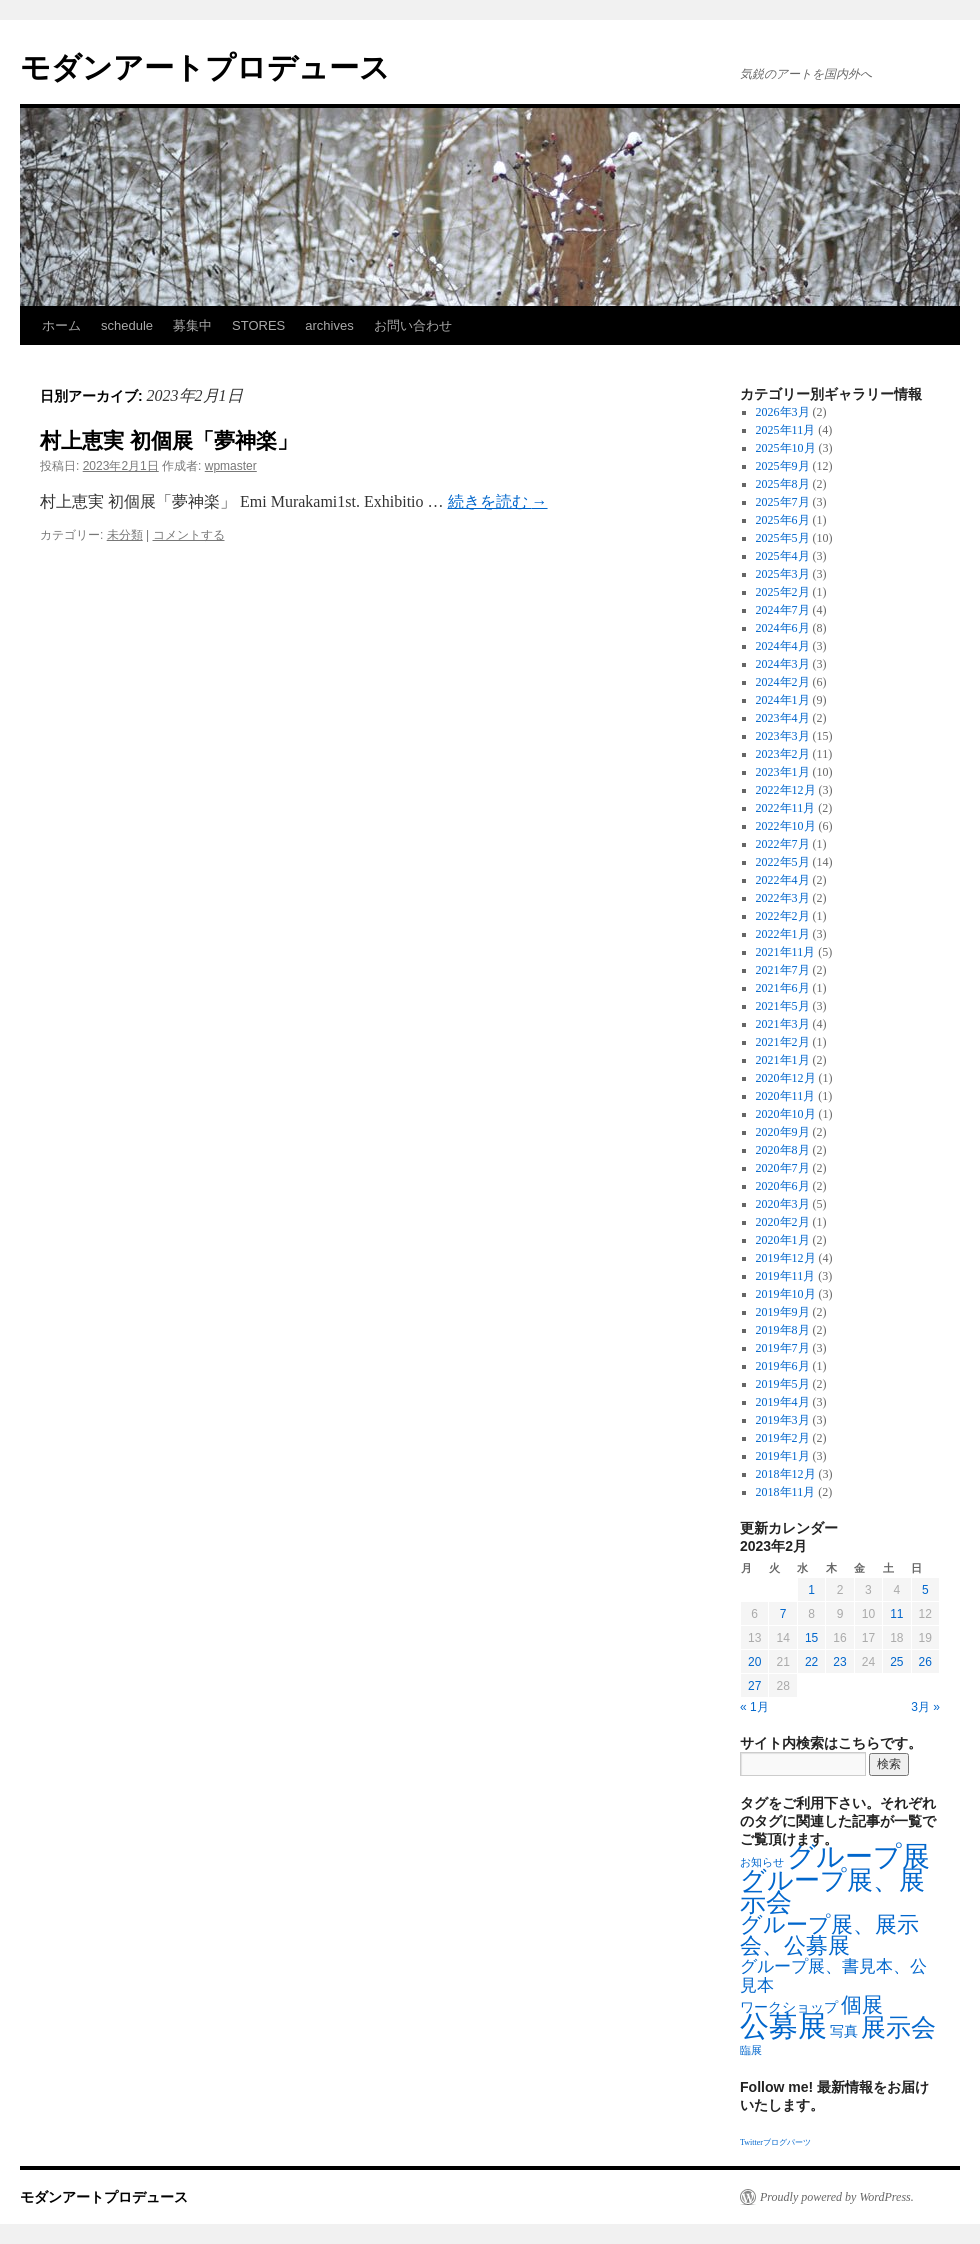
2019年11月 (786, 1276)
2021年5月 (783, 1006)
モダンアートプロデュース (205, 67)
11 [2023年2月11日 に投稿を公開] (896, 1614)
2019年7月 (783, 1348)
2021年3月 (783, 1024)
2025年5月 (783, 538)
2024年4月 (783, 646)
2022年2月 (783, 916)
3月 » (925, 1707)
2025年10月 (786, 448)
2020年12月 (786, 1078)
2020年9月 (783, 1132)
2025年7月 (783, 502)
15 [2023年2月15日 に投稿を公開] (811, 1638)
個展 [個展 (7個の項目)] (862, 2005)
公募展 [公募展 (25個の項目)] (783, 2026)
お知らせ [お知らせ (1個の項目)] (762, 1862)
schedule (127, 325)
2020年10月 (786, 1114)
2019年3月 (783, 1420)
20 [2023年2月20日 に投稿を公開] (754, 1662)
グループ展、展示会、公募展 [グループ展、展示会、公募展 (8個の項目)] (829, 1935)
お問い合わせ (413, 325)
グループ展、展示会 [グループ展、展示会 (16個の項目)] (832, 1891)
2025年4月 (783, 556)
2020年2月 (783, 1222)
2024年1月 (783, 700)
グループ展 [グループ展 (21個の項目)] (858, 1856)
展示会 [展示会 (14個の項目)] (898, 2027)
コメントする (189, 535)
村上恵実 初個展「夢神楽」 (169, 440)
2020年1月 (783, 1240)
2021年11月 (786, 952)
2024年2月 (783, 682)
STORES (258, 325)
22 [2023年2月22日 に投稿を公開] (811, 1662)
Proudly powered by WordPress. (837, 2197)
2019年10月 (786, 1294)
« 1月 (754, 1707)
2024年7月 (783, 610)
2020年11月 (786, 1096)
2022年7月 (783, 844)
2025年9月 (783, 466)
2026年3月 (783, 412)
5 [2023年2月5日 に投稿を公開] (925, 1590)
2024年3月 (783, 664)
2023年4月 (783, 718)
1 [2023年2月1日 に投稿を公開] (811, 1590)
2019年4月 (783, 1402)
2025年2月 (783, 592)
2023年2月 (783, 754)
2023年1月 (783, 772)
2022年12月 (786, 790)
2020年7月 (783, 1168)
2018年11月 (786, 1492)
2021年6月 (783, 988)
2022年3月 (783, 898)
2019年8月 (783, 1330)
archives (329, 325)
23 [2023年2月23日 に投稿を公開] (839, 1662)
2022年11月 (786, 808)
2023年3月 (783, 736)
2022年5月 (783, 862)
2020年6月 (783, 1186)
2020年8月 (783, 1150)
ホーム (61, 325)
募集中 (192, 325)
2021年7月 (783, 970)
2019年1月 (783, 1456)
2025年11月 (786, 430)
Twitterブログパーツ (775, 2142)
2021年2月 (783, 1042)
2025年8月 (783, 484)
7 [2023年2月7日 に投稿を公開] (783, 1614)
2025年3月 (783, 574)
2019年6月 (783, 1366)
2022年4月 (783, 880)
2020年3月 (783, 1204)
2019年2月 (783, 1438)
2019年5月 (783, 1384)
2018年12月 (786, 1474)
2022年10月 (786, 826)
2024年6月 (783, 628)
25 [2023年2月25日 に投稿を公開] (896, 1662)
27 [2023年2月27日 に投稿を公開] (754, 1686)
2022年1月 (783, 934)
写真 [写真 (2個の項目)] (844, 2031)
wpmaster (231, 466)
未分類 (125, 535)
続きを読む (498, 501)
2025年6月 (783, 520)
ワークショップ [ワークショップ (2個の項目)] (789, 2007)
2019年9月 (783, 1312)
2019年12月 (786, 1258)
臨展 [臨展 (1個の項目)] (751, 2050)
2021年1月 (783, 1060)
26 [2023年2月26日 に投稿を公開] (925, 1662)
